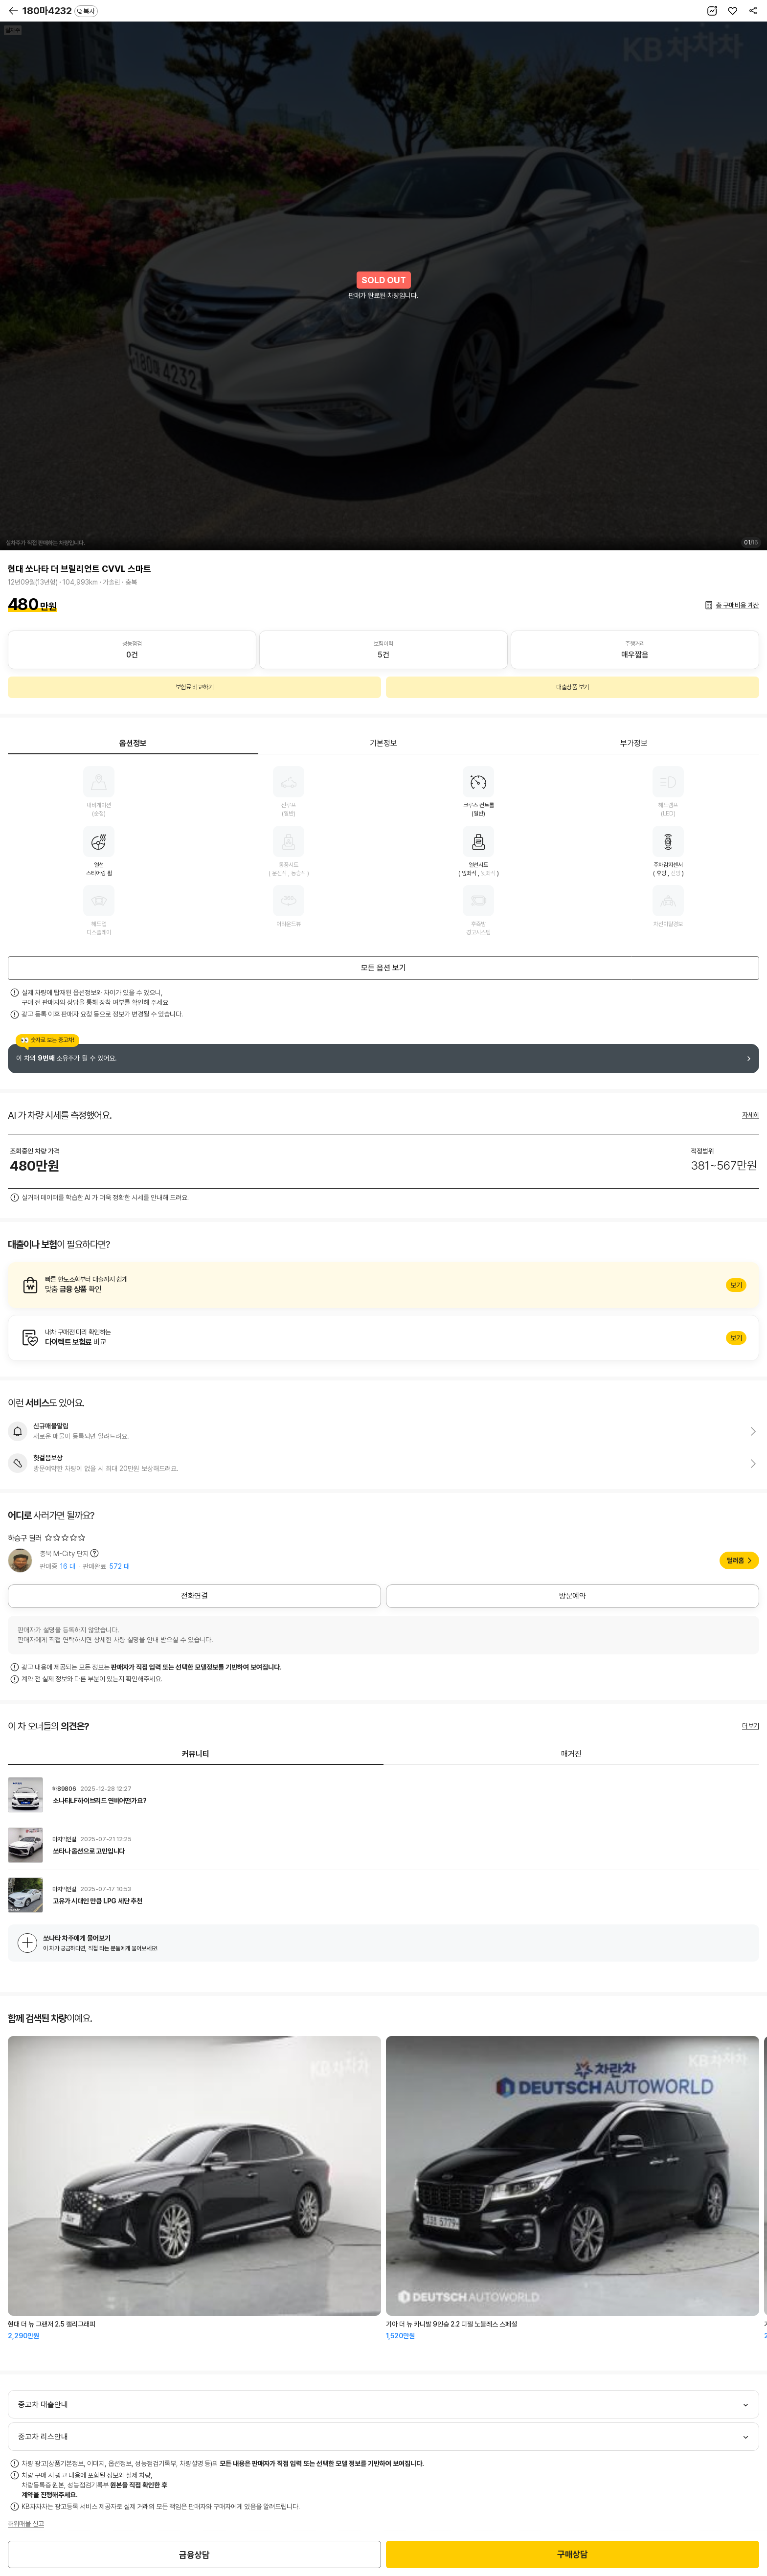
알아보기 (383, 1285)
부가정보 (634, 743)
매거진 (571, 1754)
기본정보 (383, 743)
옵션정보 (133, 743)
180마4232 (60, 11)
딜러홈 (735, 1560)
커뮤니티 (195, 1754)
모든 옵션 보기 (383, 967)
